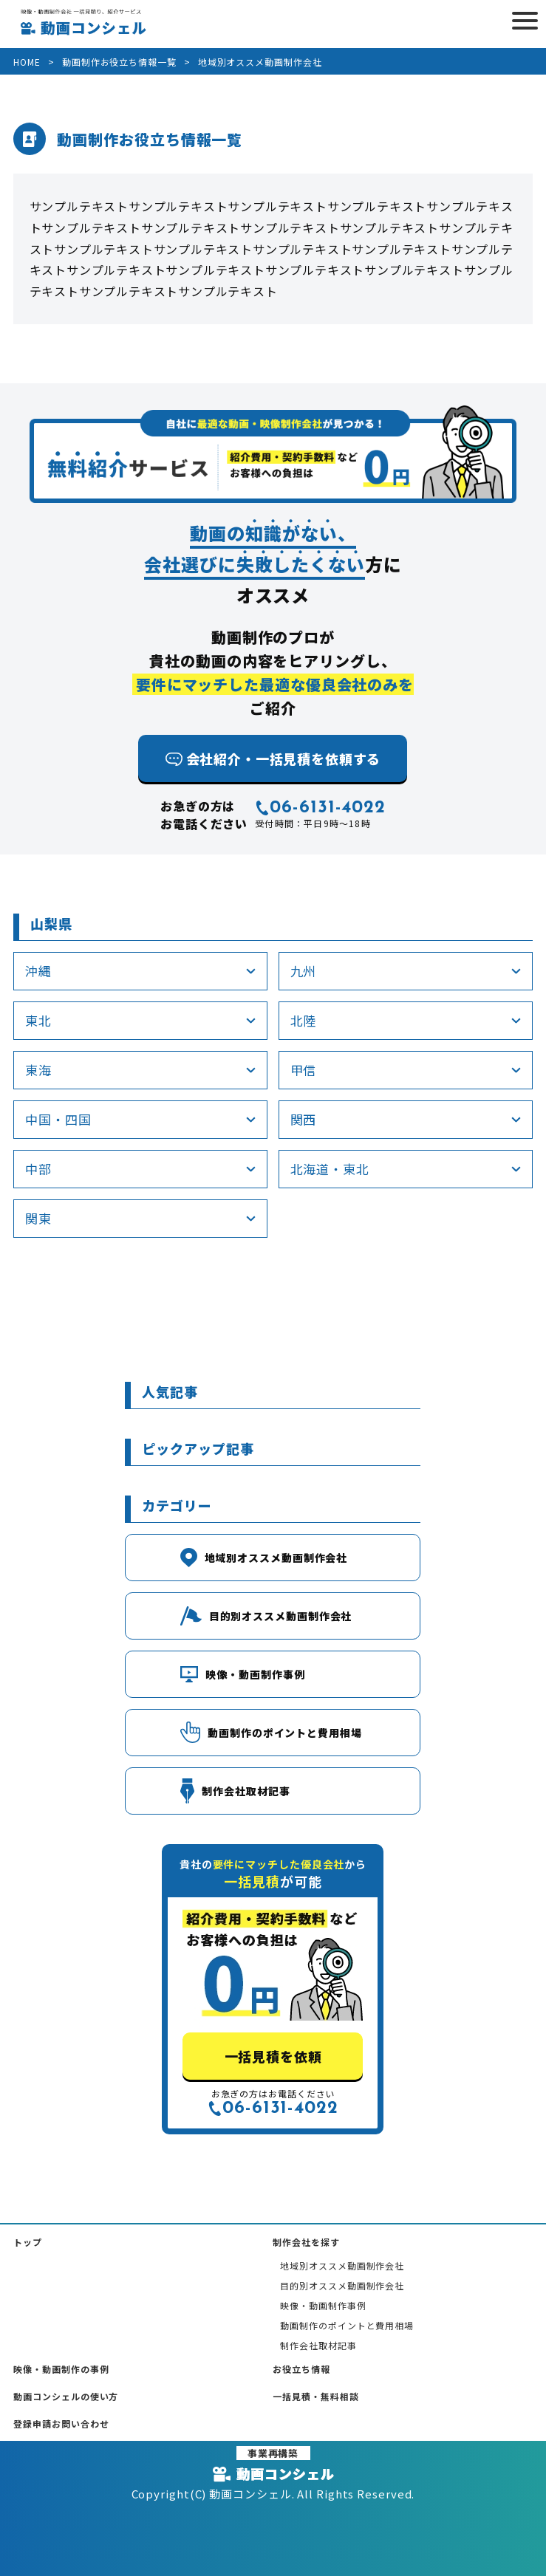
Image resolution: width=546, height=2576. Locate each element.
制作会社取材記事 (318, 2345)
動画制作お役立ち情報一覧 (119, 61)
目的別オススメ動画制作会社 (342, 2285)
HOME (27, 61)
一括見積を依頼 (272, 2056)
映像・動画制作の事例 (61, 2369)
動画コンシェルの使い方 (65, 2396)
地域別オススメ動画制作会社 (342, 2265)
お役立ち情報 (301, 2369)
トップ (27, 2242)
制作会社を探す (306, 2242)
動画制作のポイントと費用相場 (347, 2325)
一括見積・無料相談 (315, 2396)
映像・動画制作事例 (323, 2305)
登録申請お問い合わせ (61, 2423)
